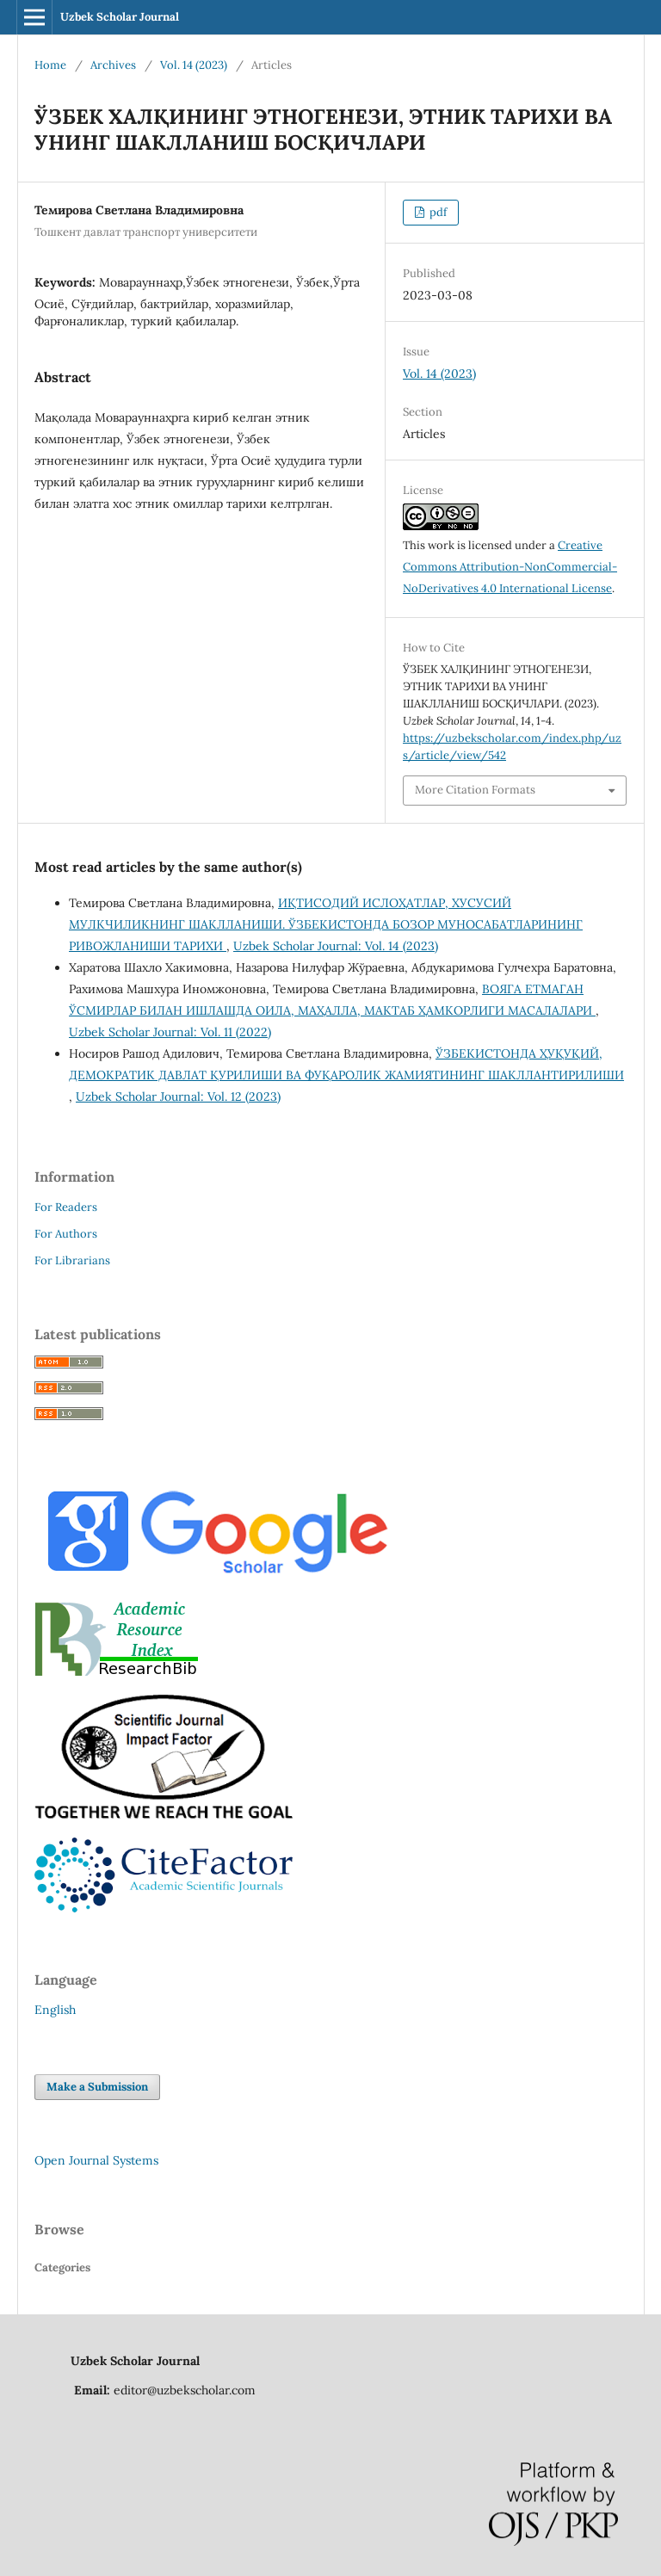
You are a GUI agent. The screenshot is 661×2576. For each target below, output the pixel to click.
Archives (113, 65)
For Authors (65, 1233)
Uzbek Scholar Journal (119, 16)
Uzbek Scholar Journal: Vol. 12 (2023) (178, 1096)
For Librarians (72, 1260)
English (55, 2009)
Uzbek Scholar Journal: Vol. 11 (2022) (170, 1032)
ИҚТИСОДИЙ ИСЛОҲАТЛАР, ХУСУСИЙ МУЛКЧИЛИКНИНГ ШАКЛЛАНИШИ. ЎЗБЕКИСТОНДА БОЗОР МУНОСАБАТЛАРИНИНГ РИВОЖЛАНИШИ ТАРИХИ (326, 924)
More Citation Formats (475, 789)
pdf (437, 212)
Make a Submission (97, 2086)
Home (50, 65)
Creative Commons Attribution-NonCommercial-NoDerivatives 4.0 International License (510, 567)
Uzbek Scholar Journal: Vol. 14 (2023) (335, 946)
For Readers (65, 1207)
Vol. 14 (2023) (193, 65)
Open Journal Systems (96, 2160)
